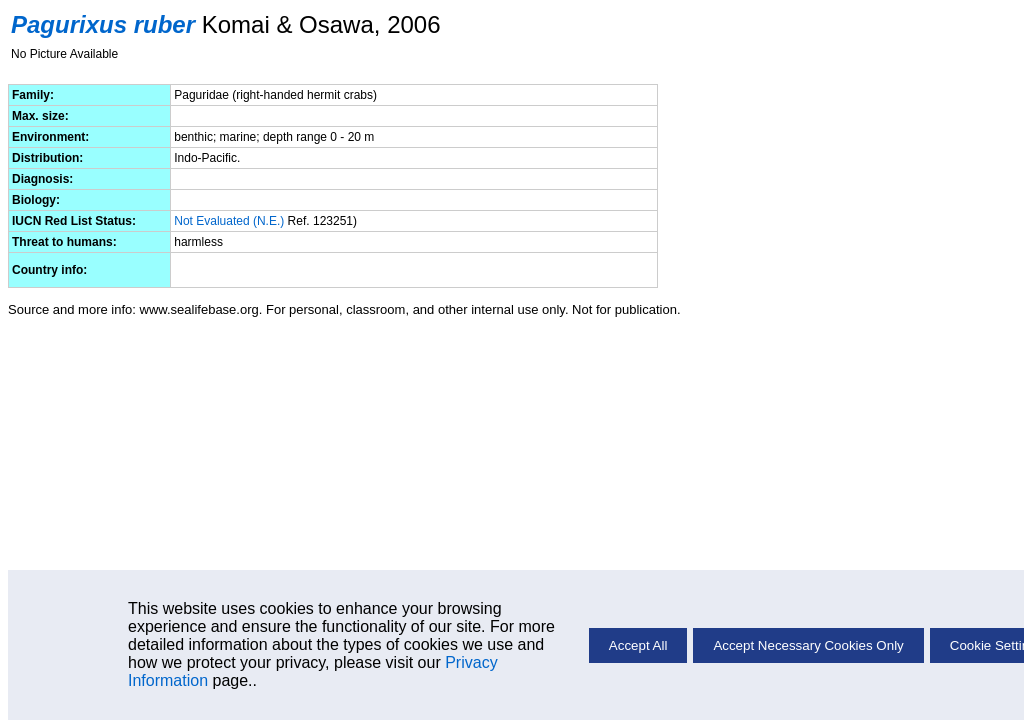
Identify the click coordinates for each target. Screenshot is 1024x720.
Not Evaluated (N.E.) (229, 221)
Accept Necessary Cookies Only (808, 645)
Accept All (638, 645)
